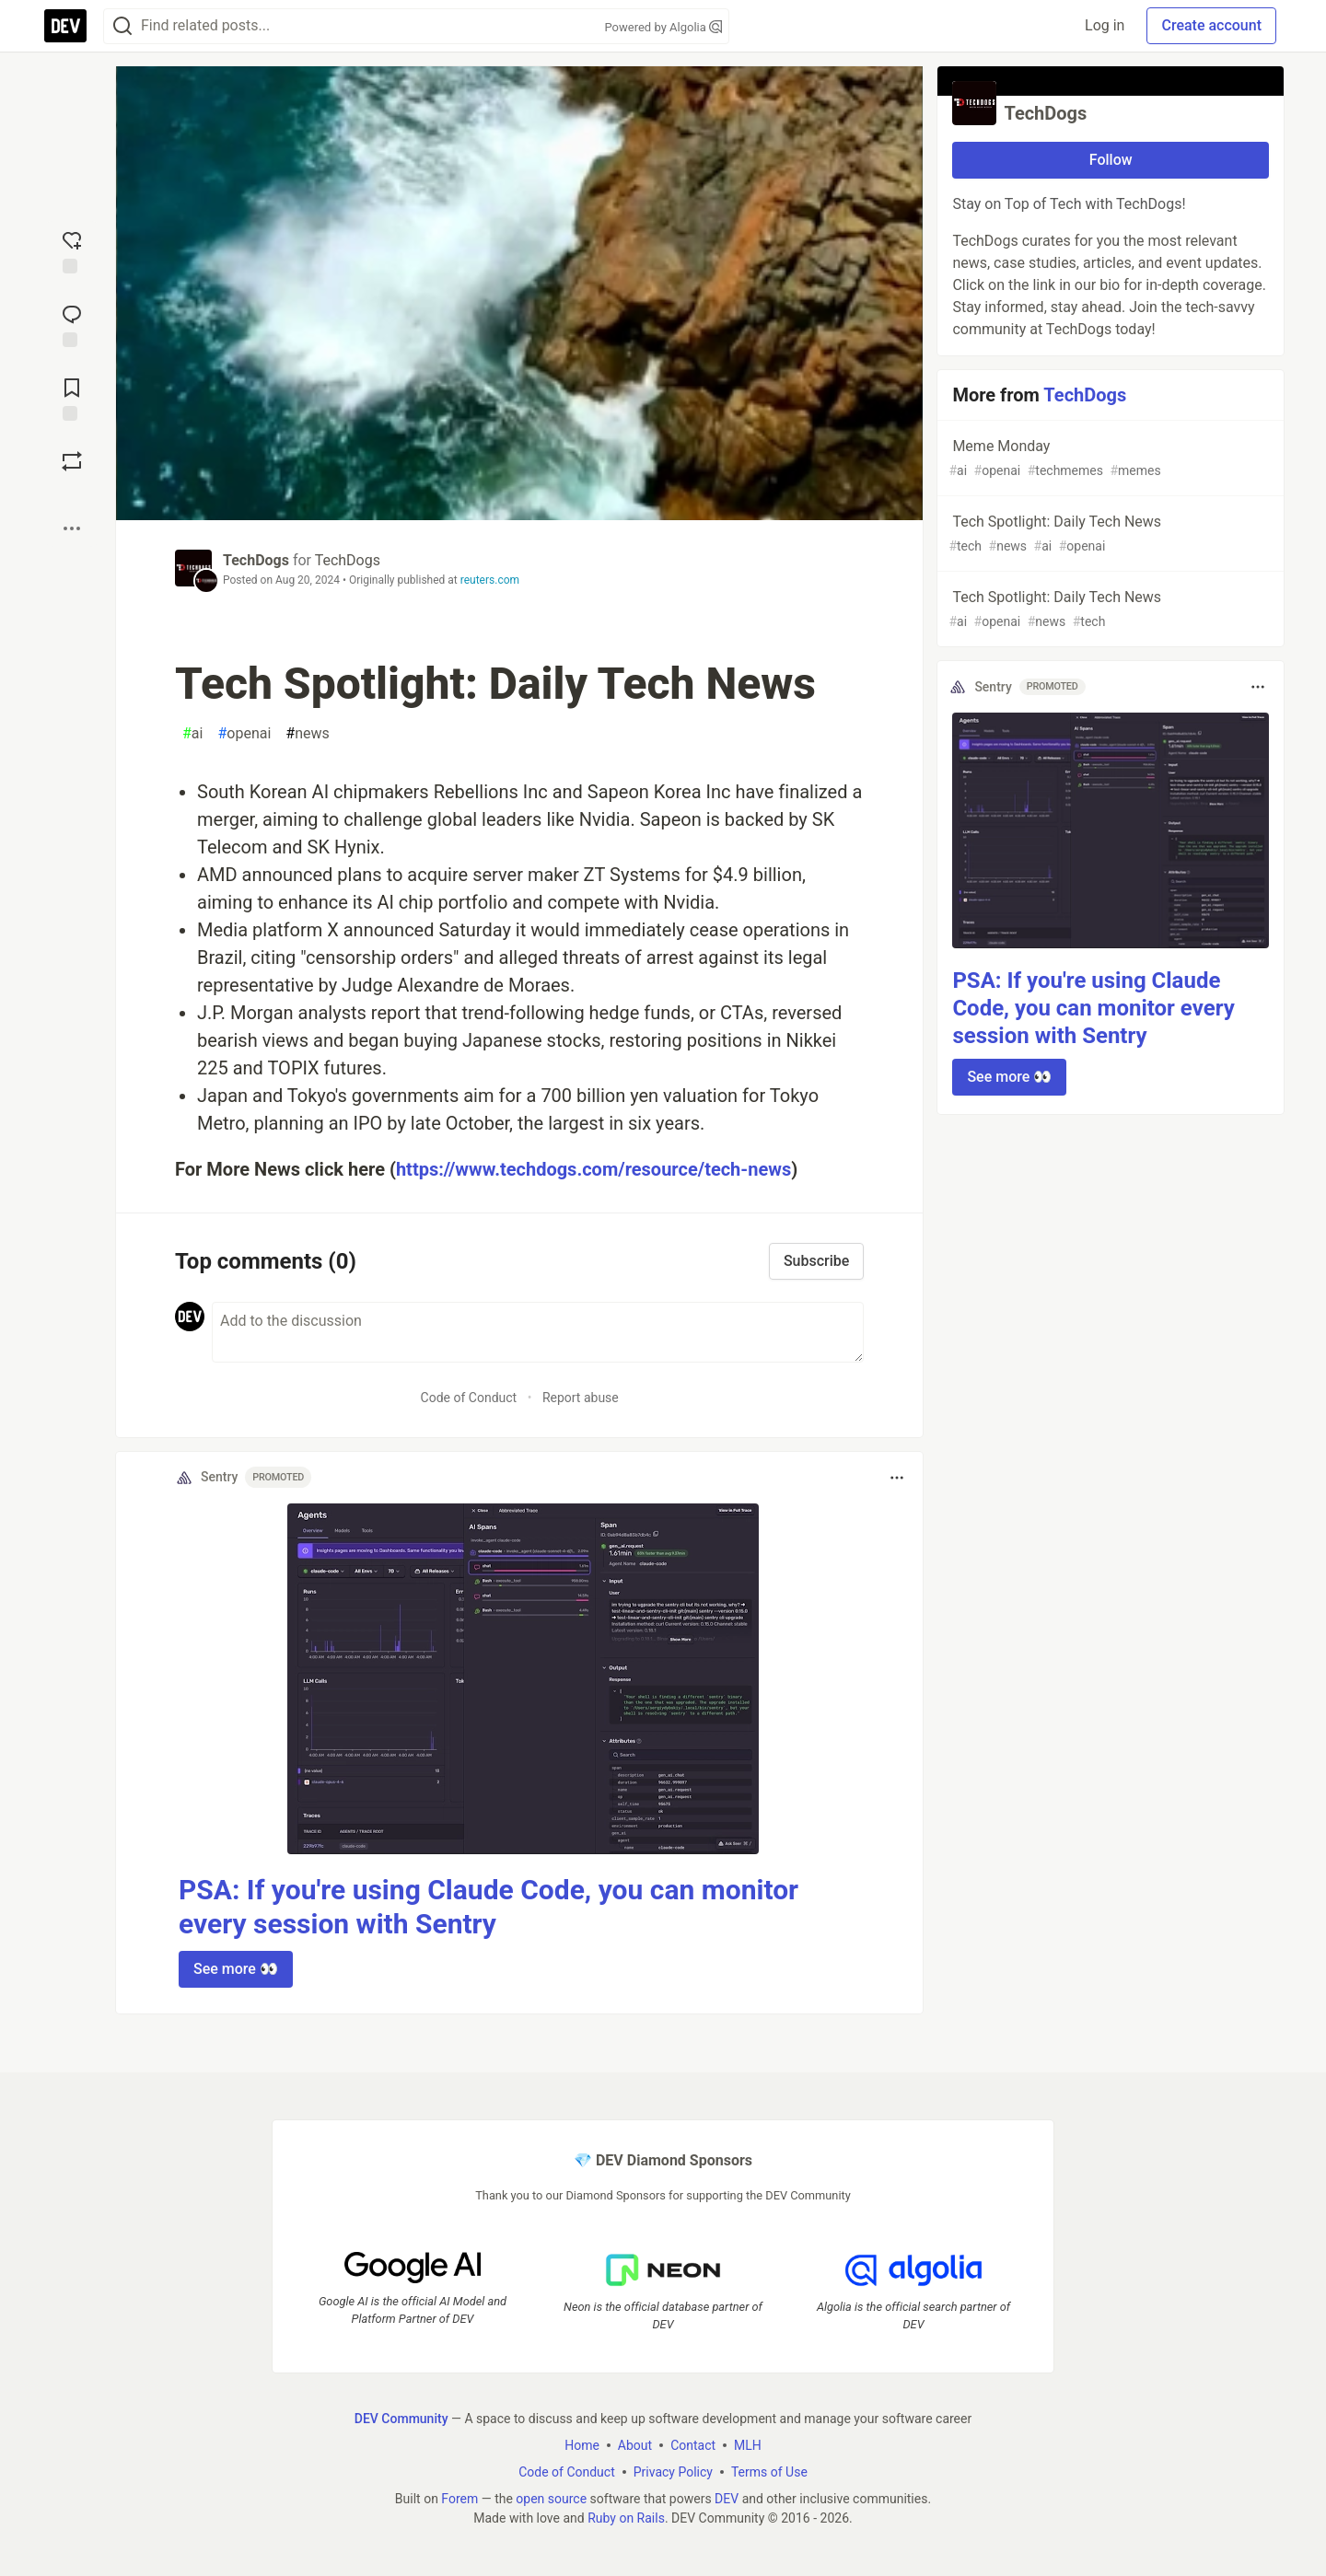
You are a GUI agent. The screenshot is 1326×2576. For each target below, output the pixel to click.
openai (244, 734)
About (635, 2445)
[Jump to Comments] (71, 324)
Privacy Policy (673, 2472)
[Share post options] (71, 528)
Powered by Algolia (663, 27)
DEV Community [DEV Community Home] (401, 2418)
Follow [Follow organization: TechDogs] (1111, 159)
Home (581, 2445)
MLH (748, 2445)
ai (192, 734)
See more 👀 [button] (235, 1969)
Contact (692, 2445)
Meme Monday (1108, 459)
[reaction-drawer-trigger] (72, 250)
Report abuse (580, 1397)
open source (551, 2498)
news (307, 734)
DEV (727, 2498)
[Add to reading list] (71, 397)
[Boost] (71, 461)
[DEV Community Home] (65, 25)
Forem (459, 2498)
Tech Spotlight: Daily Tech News (1108, 534)
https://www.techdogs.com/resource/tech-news (593, 1169)
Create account (1211, 25)
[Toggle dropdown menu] (897, 1477)
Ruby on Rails (626, 2518)
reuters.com (489, 580)
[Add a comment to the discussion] (538, 1332)
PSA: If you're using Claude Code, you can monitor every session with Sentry (1093, 1008)
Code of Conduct (469, 1397)
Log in (1104, 25)
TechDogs (256, 560)
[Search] (122, 26)
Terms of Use (769, 2472)
